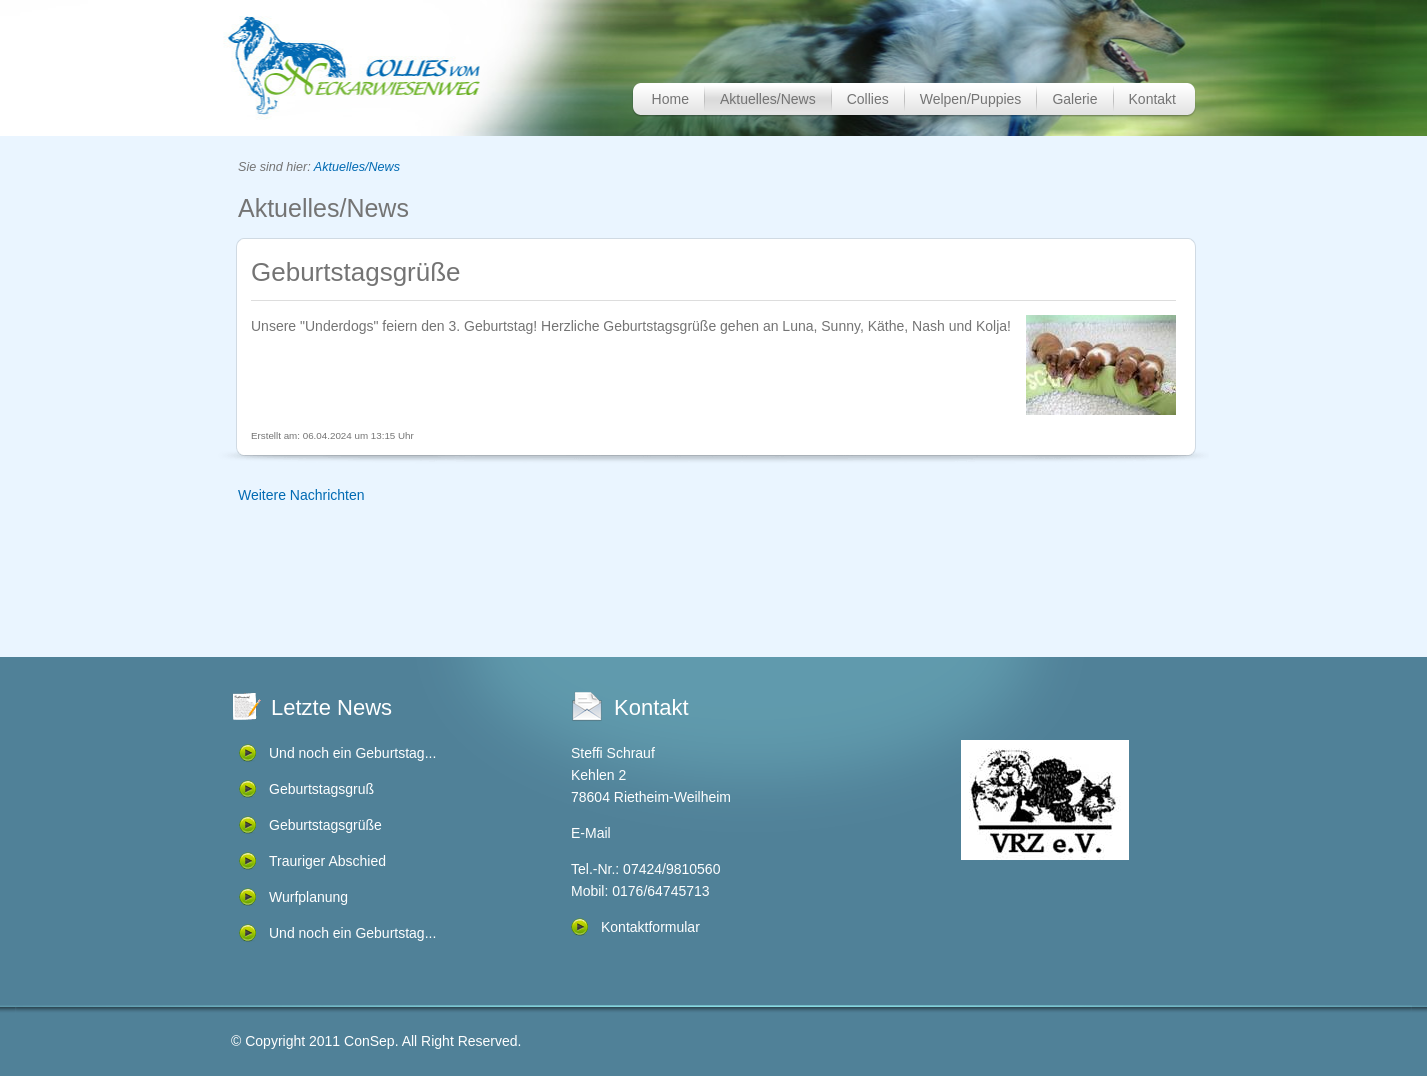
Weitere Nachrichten (301, 495)
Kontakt (1152, 99)
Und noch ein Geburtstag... (352, 753)
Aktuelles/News (768, 99)
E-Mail (591, 833)
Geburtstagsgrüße (325, 825)
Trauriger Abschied (327, 861)
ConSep (369, 1041)
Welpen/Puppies (971, 99)
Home (670, 99)
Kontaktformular (650, 927)
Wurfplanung (308, 897)
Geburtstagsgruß (321, 789)
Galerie (1074, 99)
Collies (868, 99)
